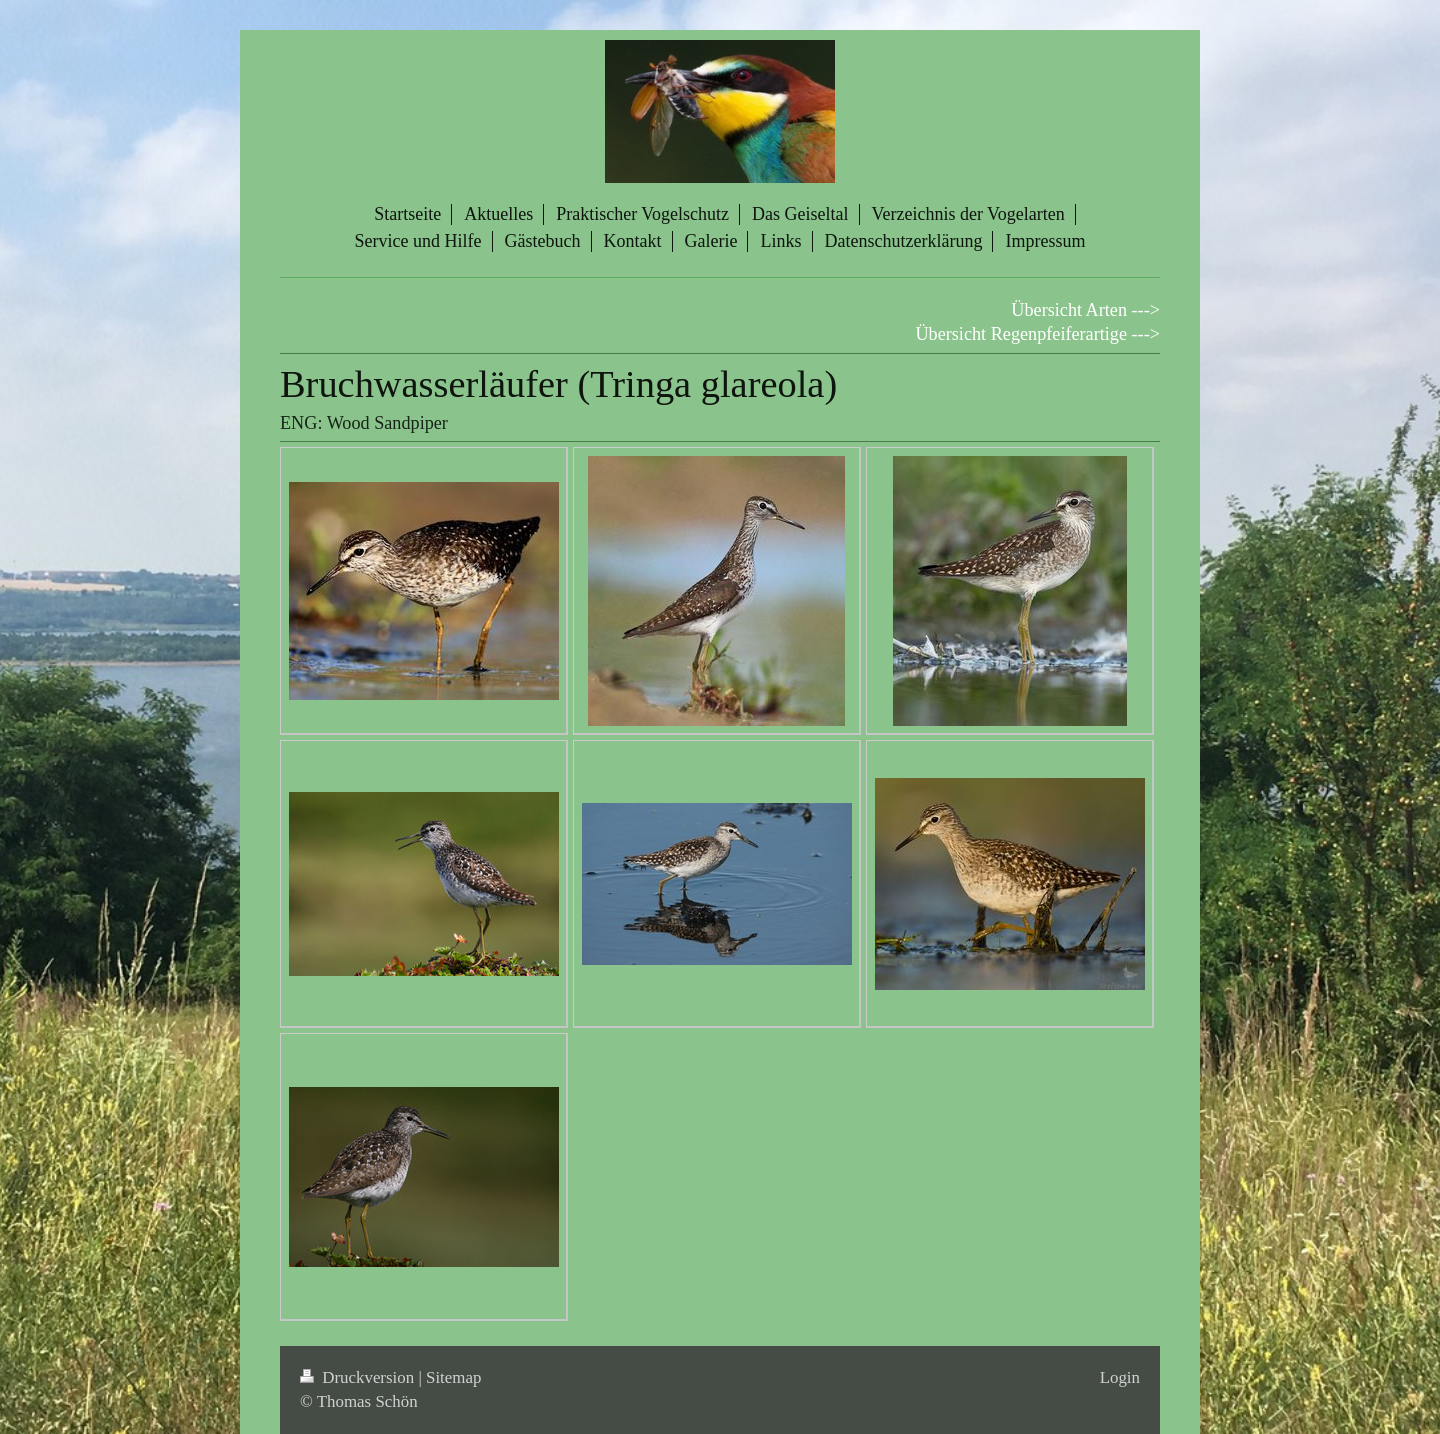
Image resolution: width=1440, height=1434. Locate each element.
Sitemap (453, 1377)
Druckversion (359, 1377)
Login (1120, 1377)
